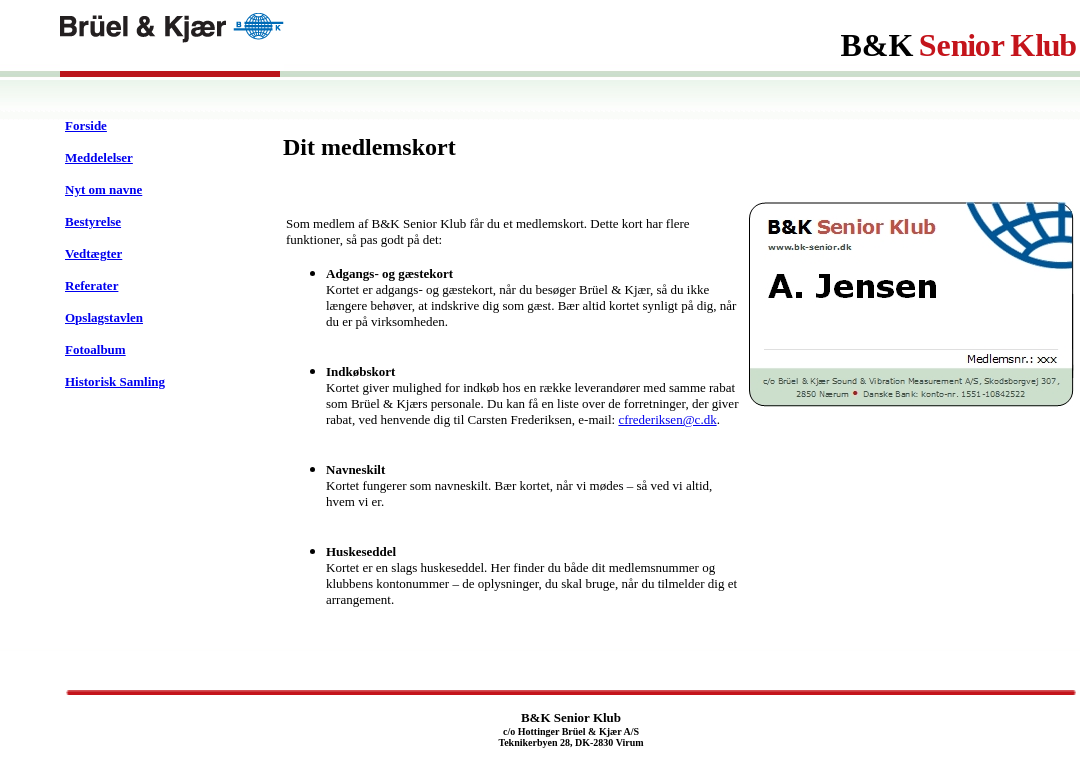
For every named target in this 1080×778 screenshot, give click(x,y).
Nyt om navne (103, 189)
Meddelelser (99, 157)
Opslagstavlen (104, 317)
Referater (91, 285)
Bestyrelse (93, 221)
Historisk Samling (115, 381)
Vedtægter (93, 253)
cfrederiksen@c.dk (667, 419)
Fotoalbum (95, 349)
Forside (86, 125)
